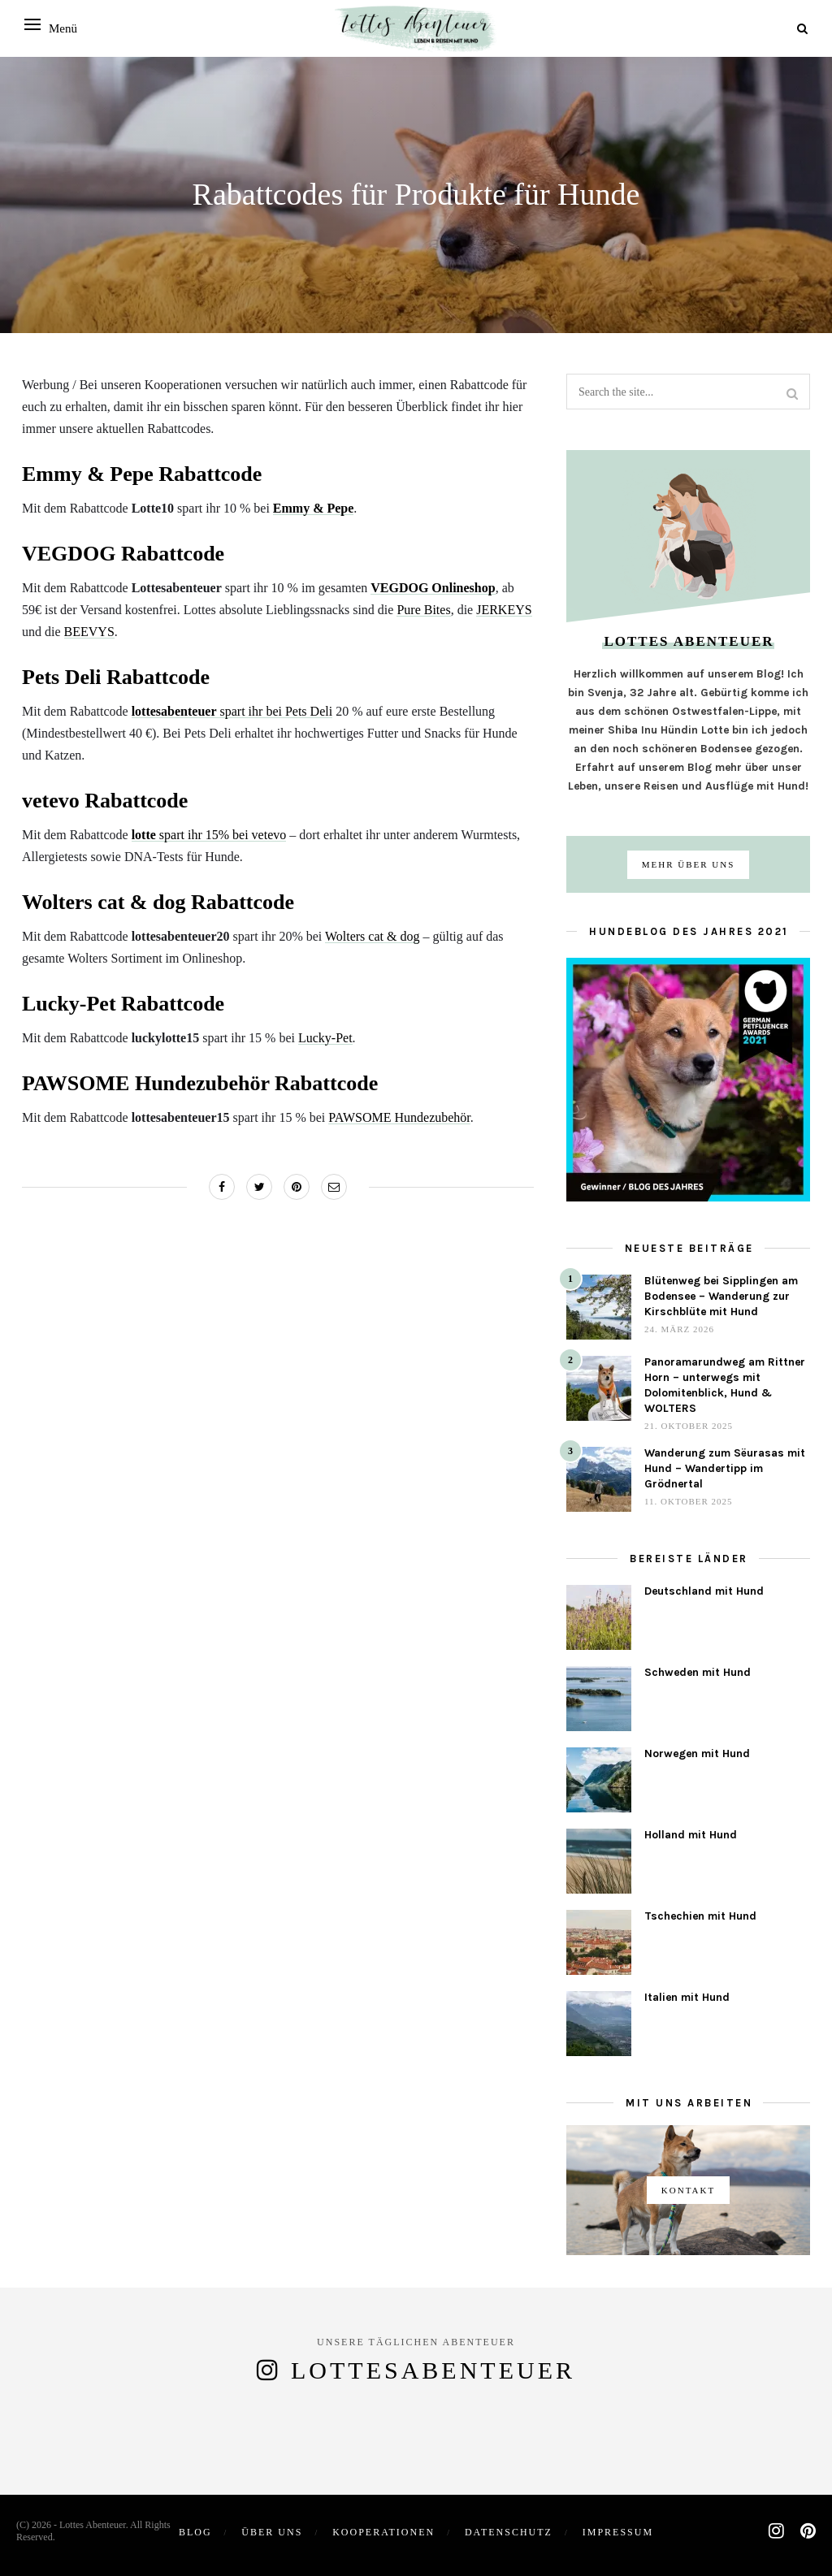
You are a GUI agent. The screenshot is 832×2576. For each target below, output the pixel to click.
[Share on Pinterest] (297, 1187)
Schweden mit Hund (697, 1672)
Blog (195, 2532)
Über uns (271, 2532)
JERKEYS (503, 610)
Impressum (618, 2532)
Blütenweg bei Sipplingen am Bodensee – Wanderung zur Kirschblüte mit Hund (721, 1296)
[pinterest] (808, 2531)
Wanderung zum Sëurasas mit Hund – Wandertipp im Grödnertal (724, 1468)
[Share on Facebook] (222, 1187)
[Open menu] (32, 24)
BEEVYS (89, 632)
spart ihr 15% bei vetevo (209, 835)
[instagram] (776, 2531)
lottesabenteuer (433, 2370)
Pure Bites (423, 610)
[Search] (802, 29)
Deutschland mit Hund (704, 1591)
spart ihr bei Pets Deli (232, 711)
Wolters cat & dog (372, 936)
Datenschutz (508, 2532)
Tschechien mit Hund (700, 1916)
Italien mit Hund (687, 1997)
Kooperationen (383, 2532)
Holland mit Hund (690, 1835)
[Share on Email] (334, 1187)
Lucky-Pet (325, 1038)
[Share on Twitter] (259, 1187)
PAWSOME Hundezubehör (399, 1117)
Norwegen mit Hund (697, 1753)
